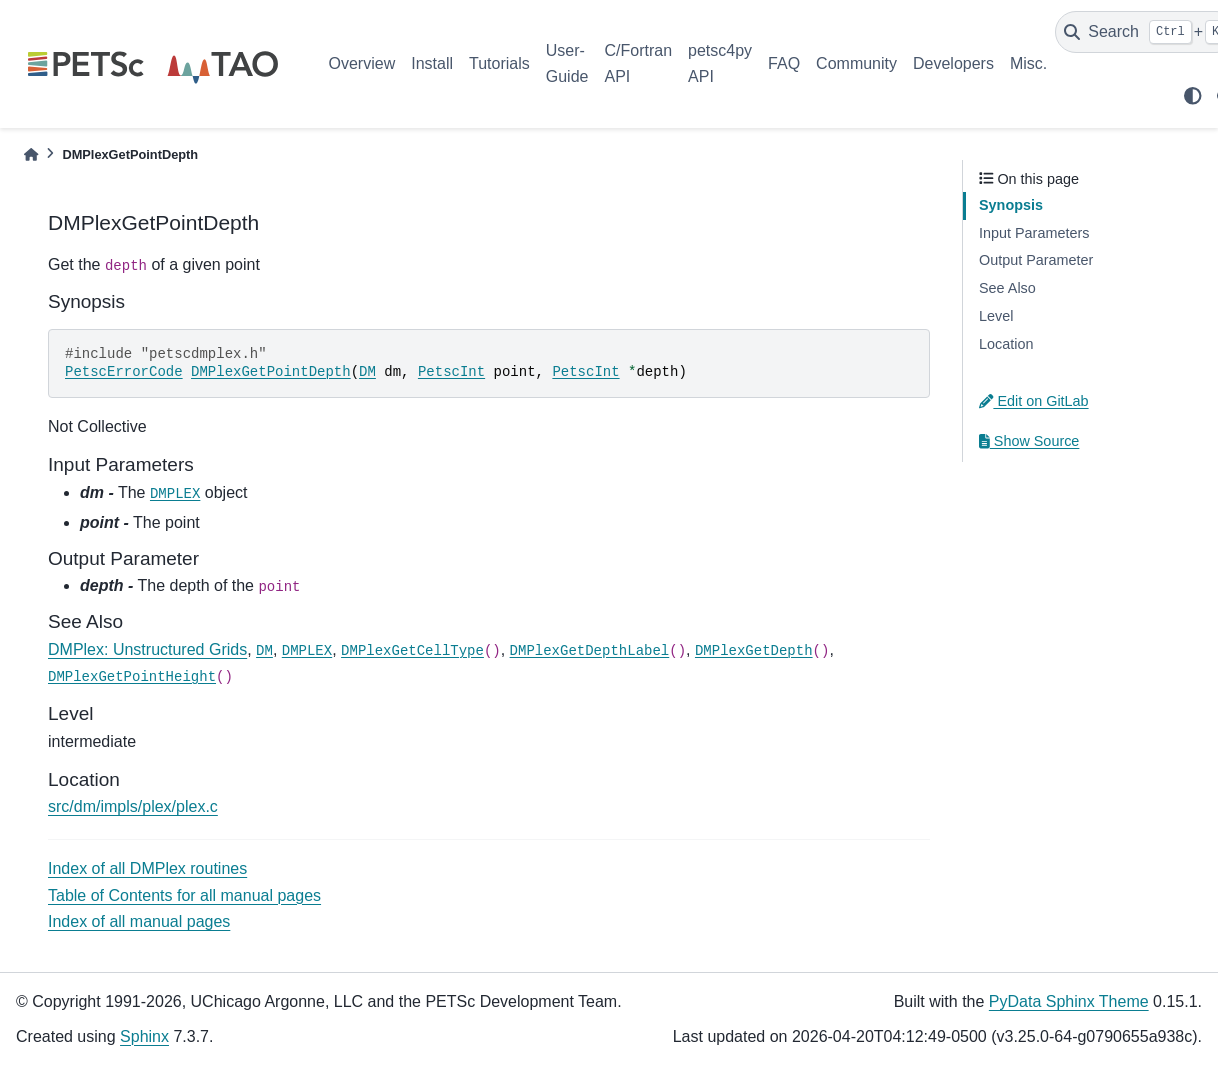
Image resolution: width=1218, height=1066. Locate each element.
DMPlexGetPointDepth (271, 372)
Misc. (1028, 63)
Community (856, 63)
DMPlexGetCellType (412, 651)
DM (367, 372)
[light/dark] (1193, 96)
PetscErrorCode (124, 372)
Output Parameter (1036, 260)
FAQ (784, 63)
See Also (1007, 288)
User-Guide (567, 63)
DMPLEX (175, 494)
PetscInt (451, 372)
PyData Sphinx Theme (1069, 1001)
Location (1006, 344)
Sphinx (144, 1036)
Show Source (1029, 441)
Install (432, 63)
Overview (362, 63)
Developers (953, 63)
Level (996, 316)
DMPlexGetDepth (754, 651)
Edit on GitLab (1034, 401)
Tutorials (499, 63)
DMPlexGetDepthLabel (590, 651)
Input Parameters (1034, 233)
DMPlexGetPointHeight (132, 677)
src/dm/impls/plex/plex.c (133, 806)
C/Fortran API (638, 63)
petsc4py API (720, 63)
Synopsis (1011, 205)
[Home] (31, 154)
